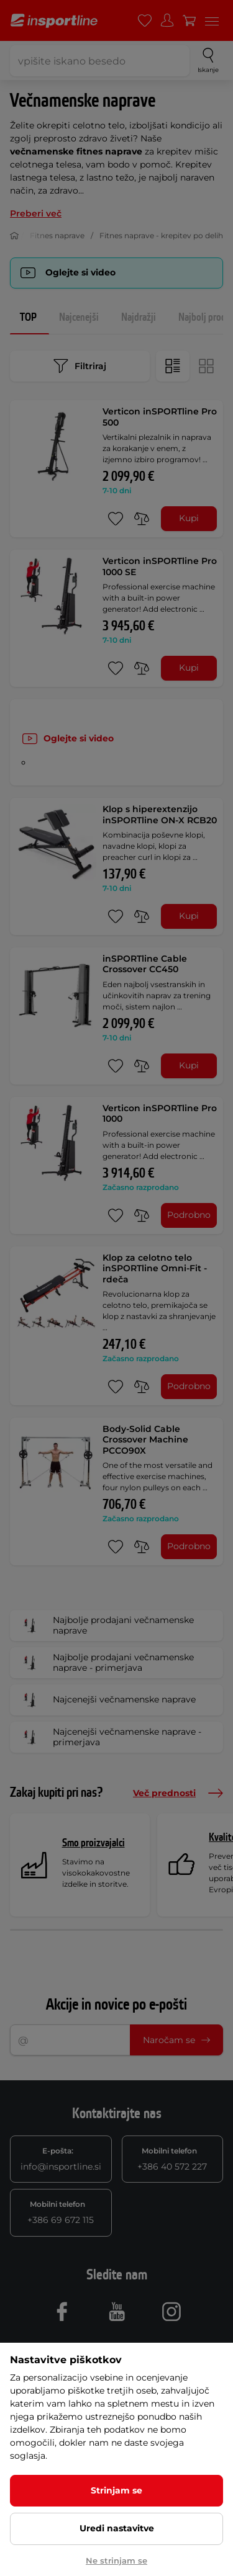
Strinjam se (116, 2490)
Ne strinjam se (116, 2560)
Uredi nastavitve (117, 2528)
